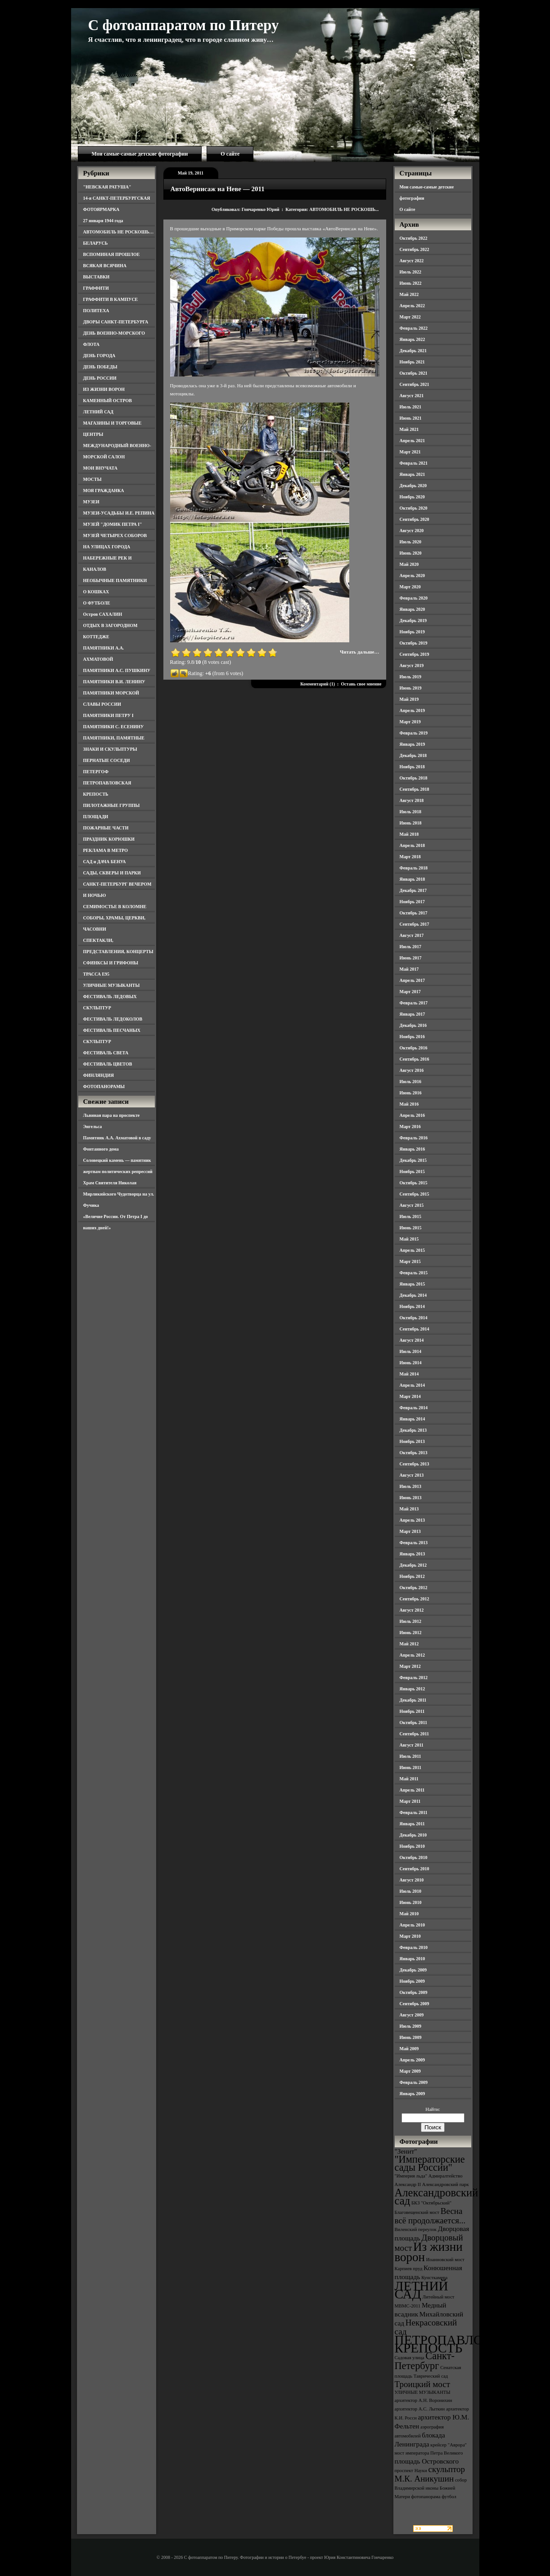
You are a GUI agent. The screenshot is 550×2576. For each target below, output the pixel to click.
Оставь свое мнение (361, 683)
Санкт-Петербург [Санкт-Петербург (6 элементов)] (425, 2360)
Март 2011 (410, 1801)
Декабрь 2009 (413, 1969)
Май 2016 (409, 1104)
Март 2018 (410, 856)
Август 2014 (412, 1340)
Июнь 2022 (411, 283)
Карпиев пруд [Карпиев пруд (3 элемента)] (409, 2268)
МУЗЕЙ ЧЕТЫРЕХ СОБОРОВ (115, 535)
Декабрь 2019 (413, 620)
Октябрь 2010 (414, 1857)
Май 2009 (409, 2048)
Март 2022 (410, 316)
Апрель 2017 (412, 980)
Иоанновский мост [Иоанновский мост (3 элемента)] (445, 2259)
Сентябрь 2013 (414, 1463)
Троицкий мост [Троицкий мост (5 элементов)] (423, 2384)
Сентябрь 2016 (414, 1059)
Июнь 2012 (411, 1632)
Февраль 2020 (414, 598)
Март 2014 (410, 1396)
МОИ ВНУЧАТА (100, 468)
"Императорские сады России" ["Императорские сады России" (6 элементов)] (430, 2163)
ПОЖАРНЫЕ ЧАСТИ (106, 827)
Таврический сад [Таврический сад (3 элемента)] (431, 2376)
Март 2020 (410, 586)
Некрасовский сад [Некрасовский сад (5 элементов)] (426, 2327)
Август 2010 (412, 1879)
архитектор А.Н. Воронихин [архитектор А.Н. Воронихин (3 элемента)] (423, 2400)
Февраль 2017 (414, 1002)
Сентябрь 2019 (414, 654)
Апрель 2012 (412, 1655)
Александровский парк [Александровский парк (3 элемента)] (445, 2184)
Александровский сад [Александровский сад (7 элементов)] (436, 2196)
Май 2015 (409, 1238)
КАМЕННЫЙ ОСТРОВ (107, 400)
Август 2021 (412, 395)
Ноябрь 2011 (412, 1711)
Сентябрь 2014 (414, 1328)
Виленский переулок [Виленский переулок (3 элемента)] (416, 2229)
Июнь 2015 (411, 1227)
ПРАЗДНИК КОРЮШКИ (109, 839)
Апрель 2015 (412, 1250)
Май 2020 (409, 564)
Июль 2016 (411, 1081)
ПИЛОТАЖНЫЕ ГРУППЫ (111, 805)
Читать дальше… (359, 651)
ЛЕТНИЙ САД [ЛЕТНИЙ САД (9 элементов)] (421, 2290)
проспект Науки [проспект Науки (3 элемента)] (411, 2470)
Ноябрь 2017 (412, 901)
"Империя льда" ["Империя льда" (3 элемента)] (411, 2175)
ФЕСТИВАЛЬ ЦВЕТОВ (107, 1064)
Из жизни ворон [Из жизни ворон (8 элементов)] (429, 2252)
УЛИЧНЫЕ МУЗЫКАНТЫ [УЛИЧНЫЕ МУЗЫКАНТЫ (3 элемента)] (423, 2392)
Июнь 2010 (411, 1902)
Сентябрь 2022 (414, 249)
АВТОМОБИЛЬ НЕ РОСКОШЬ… (118, 231)
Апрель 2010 (412, 1924)
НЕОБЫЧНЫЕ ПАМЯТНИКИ (115, 580)
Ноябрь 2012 (412, 1576)
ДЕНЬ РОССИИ (100, 378)
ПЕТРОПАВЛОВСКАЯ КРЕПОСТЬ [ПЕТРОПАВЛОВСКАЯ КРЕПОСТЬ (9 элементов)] (461, 2344)
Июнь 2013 (411, 1497)
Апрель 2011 (412, 1790)
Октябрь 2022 (414, 238)
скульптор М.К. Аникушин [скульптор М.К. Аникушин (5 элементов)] (430, 2473)
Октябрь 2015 (414, 1182)
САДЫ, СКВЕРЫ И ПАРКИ (112, 872)
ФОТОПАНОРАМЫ (104, 1086)
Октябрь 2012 (414, 1587)
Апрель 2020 (412, 575)
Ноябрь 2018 (412, 766)
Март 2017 (410, 991)
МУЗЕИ (91, 501)
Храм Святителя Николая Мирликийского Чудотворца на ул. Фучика (118, 1194)
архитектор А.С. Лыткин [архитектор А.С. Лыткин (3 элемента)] (420, 2408)
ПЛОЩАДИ (95, 816)
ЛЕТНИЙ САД (98, 411)
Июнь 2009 (411, 2037)
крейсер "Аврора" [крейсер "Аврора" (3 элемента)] (448, 2444)
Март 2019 (410, 721)
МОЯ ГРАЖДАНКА (103, 490)
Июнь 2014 (411, 1362)
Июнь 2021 (411, 418)
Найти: (432, 2109)
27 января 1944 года (103, 220)
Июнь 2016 (411, 1092)
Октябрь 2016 (414, 1047)
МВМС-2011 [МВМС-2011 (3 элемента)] (408, 2305)
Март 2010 (410, 1936)
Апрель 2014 (412, 1385)
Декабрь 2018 (413, 755)
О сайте (230, 154)
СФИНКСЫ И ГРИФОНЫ (111, 962)
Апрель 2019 (412, 710)
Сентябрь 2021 (414, 384)
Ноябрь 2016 (412, 1036)
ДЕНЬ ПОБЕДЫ (100, 366)
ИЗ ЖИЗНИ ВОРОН (104, 389)
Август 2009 (412, 2014)
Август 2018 (412, 800)
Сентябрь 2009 (414, 2003)
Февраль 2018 (414, 867)
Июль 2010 (411, 1891)
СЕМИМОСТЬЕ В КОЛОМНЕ (115, 906)
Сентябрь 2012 (414, 1598)
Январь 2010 (412, 1958)
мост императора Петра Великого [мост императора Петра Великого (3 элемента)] (429, 2453)
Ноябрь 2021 (412, 361)
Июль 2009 (411, 2026)
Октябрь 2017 (414, 912)
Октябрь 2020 (414, 508)
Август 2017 (412, 935)
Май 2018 (409, 834)
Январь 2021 (412, 474)
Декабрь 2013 (413, 1430)
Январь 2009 (412, 2093)
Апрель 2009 (412, 2059)
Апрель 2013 (412, 1520)
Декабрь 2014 (413, 1295)
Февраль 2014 (414, 1407)
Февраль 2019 (414, 732)
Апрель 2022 (412, 305)
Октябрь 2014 (414, 1317)
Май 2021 (409, 429)
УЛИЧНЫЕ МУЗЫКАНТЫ (111, 985)
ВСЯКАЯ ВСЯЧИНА (105, 265)
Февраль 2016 (414, 1137)
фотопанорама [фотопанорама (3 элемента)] (426, 2496)
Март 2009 (410, 2071)
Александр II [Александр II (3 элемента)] (408, 2184)
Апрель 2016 (412, 1115)
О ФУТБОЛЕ (96, 602)
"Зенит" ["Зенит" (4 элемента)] (406, 2151)
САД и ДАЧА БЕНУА (104, 861)
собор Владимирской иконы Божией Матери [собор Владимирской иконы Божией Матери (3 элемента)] (431, 2488)
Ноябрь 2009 (412, 1981)
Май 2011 (409, 1778)
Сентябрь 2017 (414, 924)
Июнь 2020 (411, 553)
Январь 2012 (412, 1688)
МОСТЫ (92, 479)
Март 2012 (410, 1666)
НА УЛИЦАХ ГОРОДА (107, 546)
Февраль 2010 (414, 1947)
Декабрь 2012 (413, 1565)
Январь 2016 (412, 1149)
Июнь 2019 (411, 687)
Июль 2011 (410, 1756)
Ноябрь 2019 (412, 631)
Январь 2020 (412, 609)
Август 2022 (412, 260)
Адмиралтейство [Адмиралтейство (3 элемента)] (445, 2175)
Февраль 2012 (414, 1677)
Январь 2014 (412, 1418)
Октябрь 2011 (414, 1722)
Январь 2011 (412, 1823)
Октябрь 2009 (414, 1992)
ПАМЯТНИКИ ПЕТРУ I (108, 715)
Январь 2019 (412, 744)
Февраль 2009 (414, 2082)
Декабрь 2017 (413, 890)
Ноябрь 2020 (412, 496)
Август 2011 (412, 1745)
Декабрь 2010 (413, 1834)
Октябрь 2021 (414, 373)
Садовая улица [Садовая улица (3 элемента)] (409, 2357)
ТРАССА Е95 (96, 974)
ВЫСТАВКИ (96, 276)
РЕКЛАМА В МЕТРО (105, 850)
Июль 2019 (411, 676)
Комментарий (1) (317, 683)
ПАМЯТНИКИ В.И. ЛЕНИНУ (114, 681)
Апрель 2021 (412, 440)
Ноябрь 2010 (412, 1846)
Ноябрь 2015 (412, 1171)
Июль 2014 (411, 1351)
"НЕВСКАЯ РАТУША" (107, 186)
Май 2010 (409, 1913)
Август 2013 (412, 1475)
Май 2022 (409, 294)
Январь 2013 (412, 1553)
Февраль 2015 (414, 1272)
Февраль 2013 (414, 1542)
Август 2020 (412, 530)
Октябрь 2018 (414, 777)
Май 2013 (409, 1508)
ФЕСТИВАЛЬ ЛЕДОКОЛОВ (113, 1019)
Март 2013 (410, 1531)
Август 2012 (412, 1610)
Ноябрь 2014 (412, 1306)
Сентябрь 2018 (414, 789)
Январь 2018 (412, 879)
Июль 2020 (411, 541)
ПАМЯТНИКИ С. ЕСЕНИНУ (113, 726)
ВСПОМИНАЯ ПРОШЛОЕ (111, 254)
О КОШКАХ (96, 591)
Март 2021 (410, 451)
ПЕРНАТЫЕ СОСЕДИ (106, 760)
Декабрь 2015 (413, 1160)
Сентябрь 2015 (414, 1194)
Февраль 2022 (414, 328)
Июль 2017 (411, 946)
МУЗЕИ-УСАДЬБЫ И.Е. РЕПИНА (119, 513)
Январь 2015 (412, 1283)
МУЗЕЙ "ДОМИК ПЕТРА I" (112, 524)
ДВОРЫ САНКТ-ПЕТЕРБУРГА (116, 321)
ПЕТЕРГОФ (96, 771)
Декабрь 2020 (413, 485)
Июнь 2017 (411, 957)
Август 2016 (412, 1070)
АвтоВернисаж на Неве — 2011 (218, 189)
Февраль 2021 (414, 463)
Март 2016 (410, 1126)
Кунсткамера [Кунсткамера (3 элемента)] (434, 2277)
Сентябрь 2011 (414, 1733)
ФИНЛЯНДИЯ (98, 1075)
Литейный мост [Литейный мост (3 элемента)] (439, 2296)
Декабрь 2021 (413, 350)
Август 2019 (412, 665)
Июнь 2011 (410, 1767)
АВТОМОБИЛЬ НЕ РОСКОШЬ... (344, 209)
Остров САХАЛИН (102, 614)
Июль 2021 (411, 406)
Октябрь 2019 (414, 643)
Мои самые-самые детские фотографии (140, 154)
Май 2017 (409, 969)
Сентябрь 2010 (414, 1868)
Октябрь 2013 (414, 1452)
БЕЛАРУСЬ (95, 243)
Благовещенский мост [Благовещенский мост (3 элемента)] (417, 2212)
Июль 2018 (411, 811)
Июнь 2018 (411, 822)
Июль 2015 (411, 1216)
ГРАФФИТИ (96, 288)
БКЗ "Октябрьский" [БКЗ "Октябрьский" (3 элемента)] (431, 2202)
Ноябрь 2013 (412, 1441)
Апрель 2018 (412, 845)
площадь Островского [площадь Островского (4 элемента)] (427, 2461)
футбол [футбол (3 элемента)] (449, 2496)
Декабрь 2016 (413, 1025)
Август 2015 (412, 1205)
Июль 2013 (411, 1486)
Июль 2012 (411, 1621)
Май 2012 (409, 1643)
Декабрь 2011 (413, 1700)
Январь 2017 (412, 1014)
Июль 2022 (411, 271)
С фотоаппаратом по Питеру (183, 25)
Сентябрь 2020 (414, 519)
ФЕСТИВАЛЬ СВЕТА (106, 1052)
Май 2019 (409, 699)
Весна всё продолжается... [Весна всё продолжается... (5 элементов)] (430, 2215)
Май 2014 (409, 1373)
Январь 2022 (412, 339)
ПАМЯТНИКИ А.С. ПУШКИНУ (117, 670)
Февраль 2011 (414, 1812)
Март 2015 (410, 1261)
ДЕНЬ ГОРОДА (99, 355)
